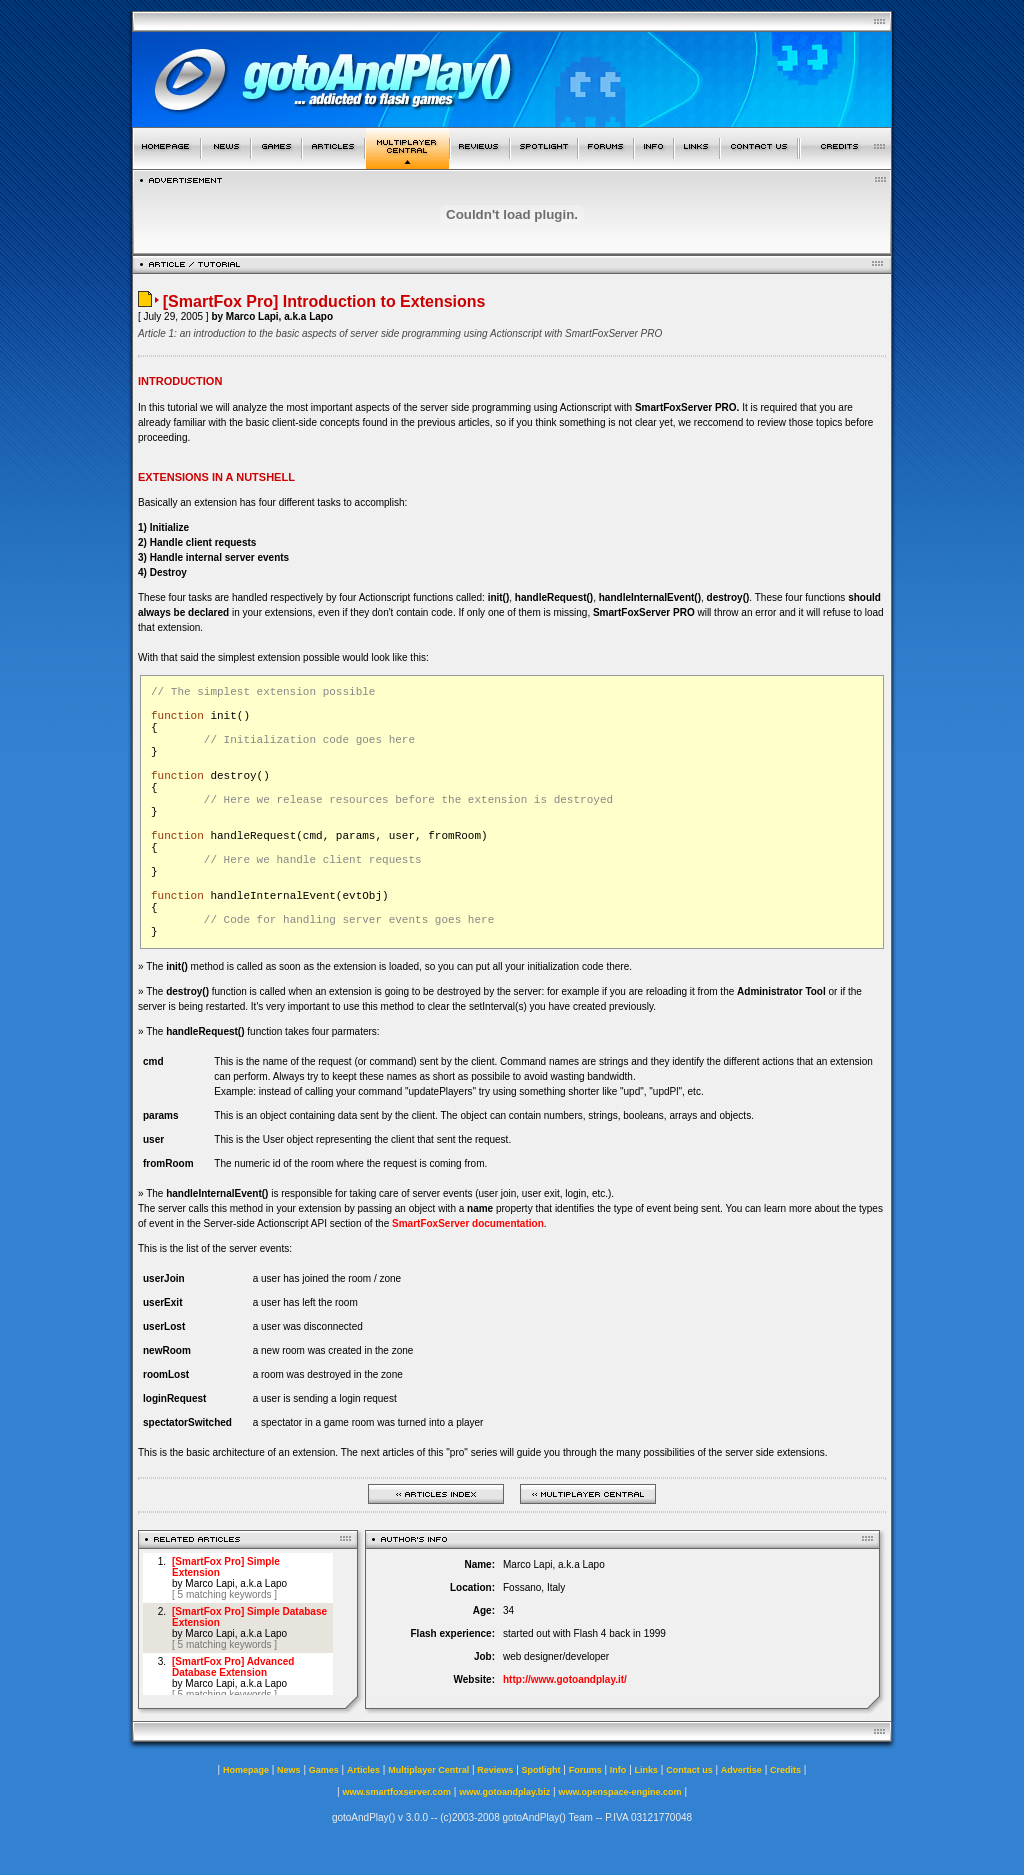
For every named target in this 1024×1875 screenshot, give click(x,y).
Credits (785, 1770)
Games (324, 1770)
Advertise (741, 1770)
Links (647, 1770)
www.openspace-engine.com (619, 1792)
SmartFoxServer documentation (468, 1223)
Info (618, 1770)
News (289, 1770)
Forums (585, 1770)
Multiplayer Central (428, 1770)
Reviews (495, 1770)
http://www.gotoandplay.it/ (565, 1679)
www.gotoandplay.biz (504, 1792)
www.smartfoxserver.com (396, 1792)
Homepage (246, 1770)
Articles (363, 1770)
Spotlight (541, 1770)
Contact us (689, 1770)
